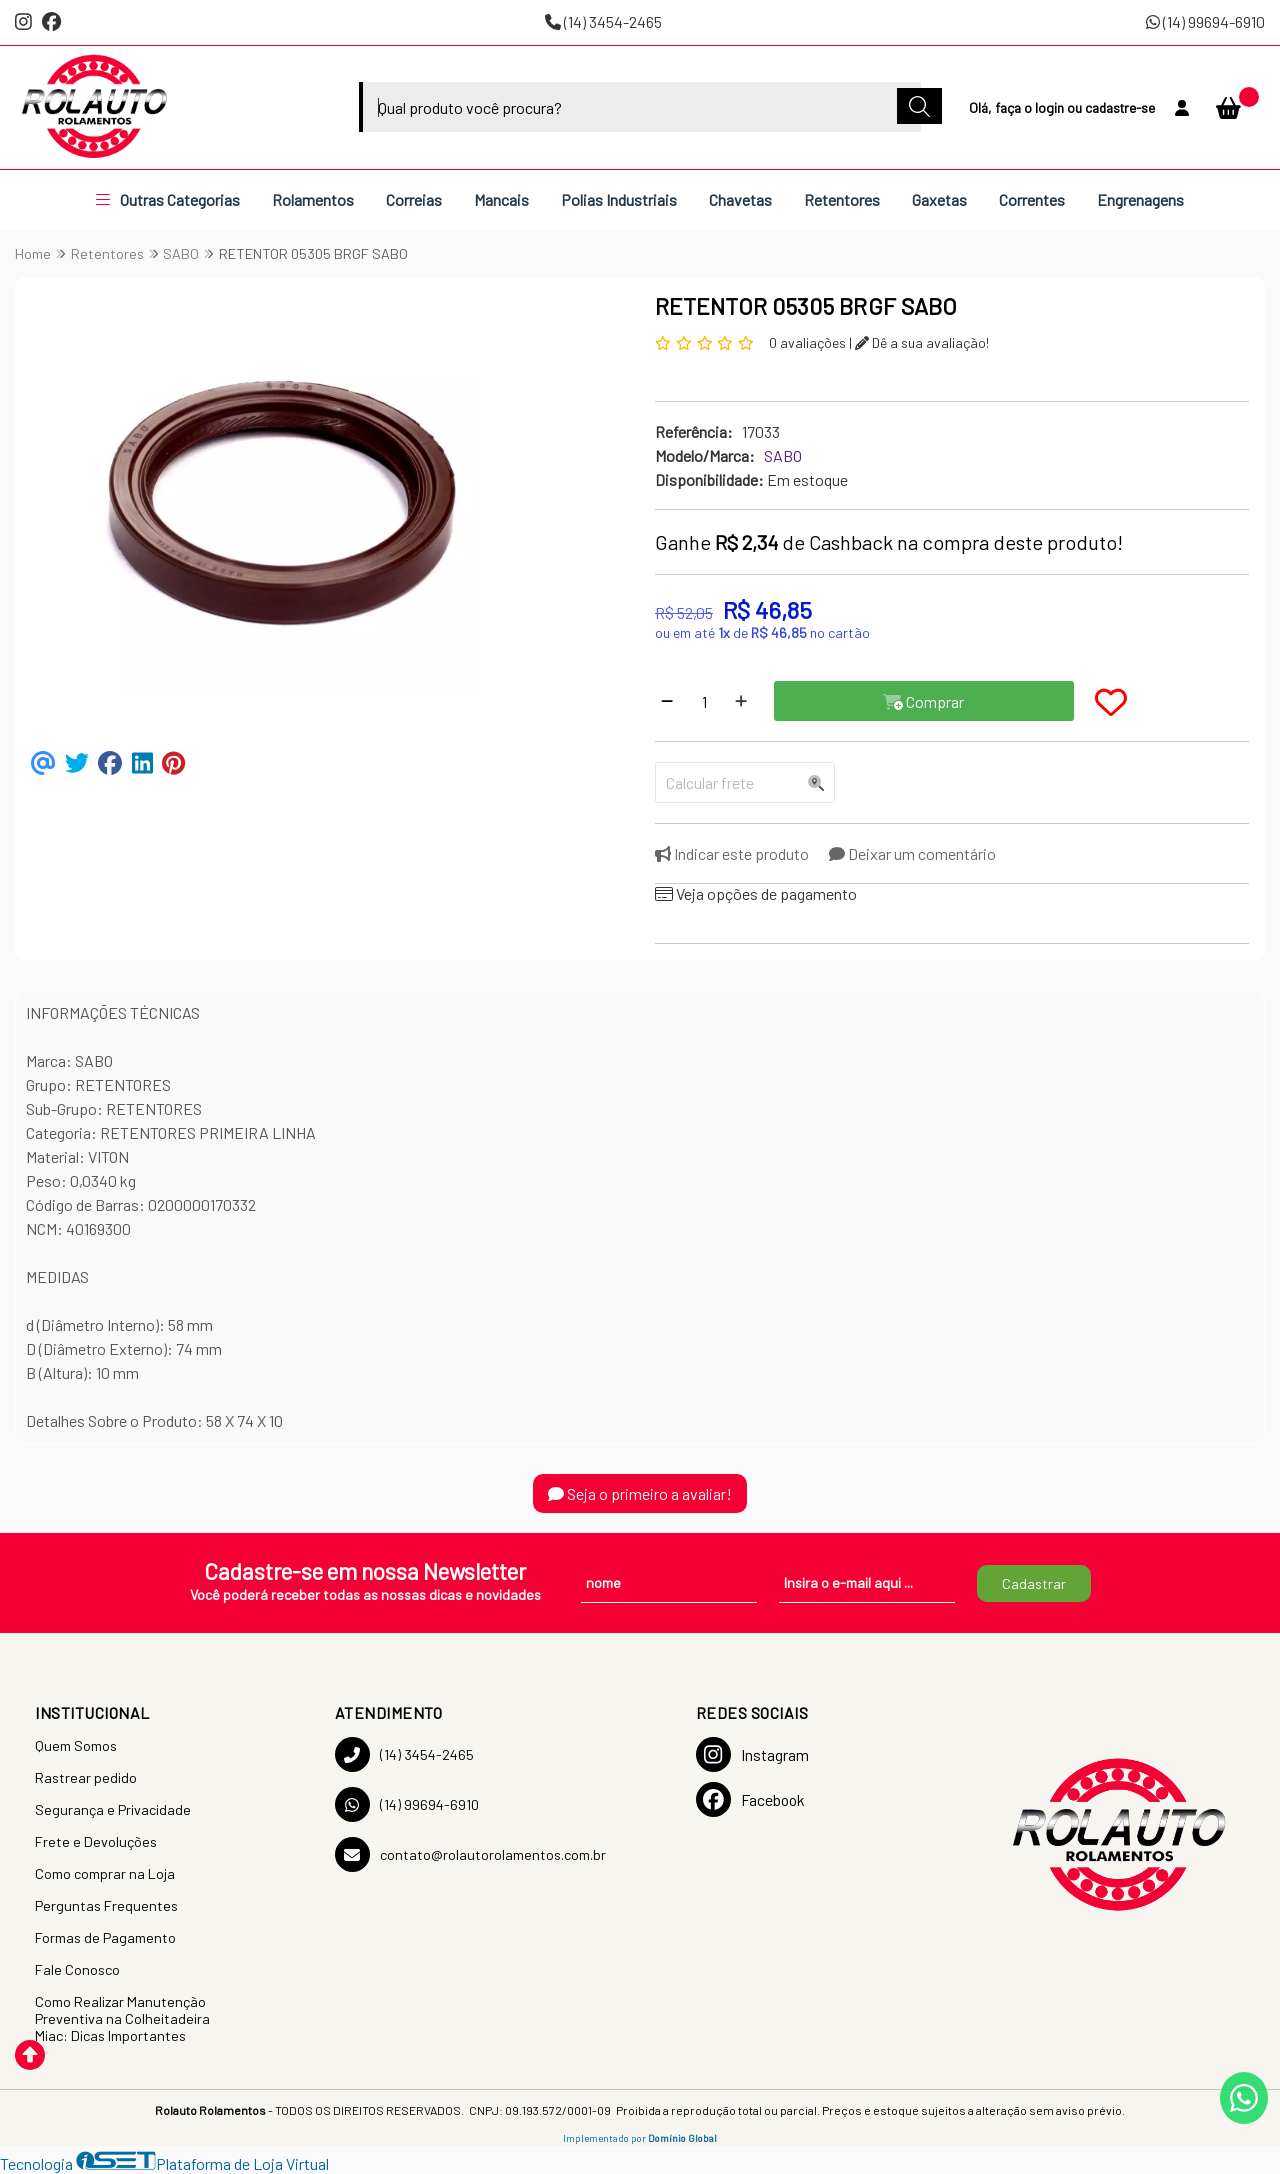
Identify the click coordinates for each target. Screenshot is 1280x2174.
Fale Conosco (77, 1969)
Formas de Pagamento (105, 1937)
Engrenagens (1140, 199)
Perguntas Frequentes (106, 1905)
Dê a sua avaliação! (922, 342)
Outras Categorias (168, 199)
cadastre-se (1120, 107)
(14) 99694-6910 (1205, 21)
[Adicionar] (741, 701)
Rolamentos (313, 199)
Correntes (1032, 199)
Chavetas (740, 199)
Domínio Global (682, 2138)
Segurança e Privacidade (113, 1809)
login (1051, 107)
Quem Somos (76, 1745)
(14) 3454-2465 (603, 21)
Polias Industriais (619, 199)
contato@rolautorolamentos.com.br (470, 1854)
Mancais (501, 199)
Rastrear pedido (86, 1777)
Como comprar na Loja (105, 1873)
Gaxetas (939, 199)
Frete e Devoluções (96, 1841)
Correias (414, 199)
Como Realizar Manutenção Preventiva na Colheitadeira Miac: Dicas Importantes (122, 2018)
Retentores (842, 199)
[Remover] (667, 701)
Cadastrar (1034, 1583)
